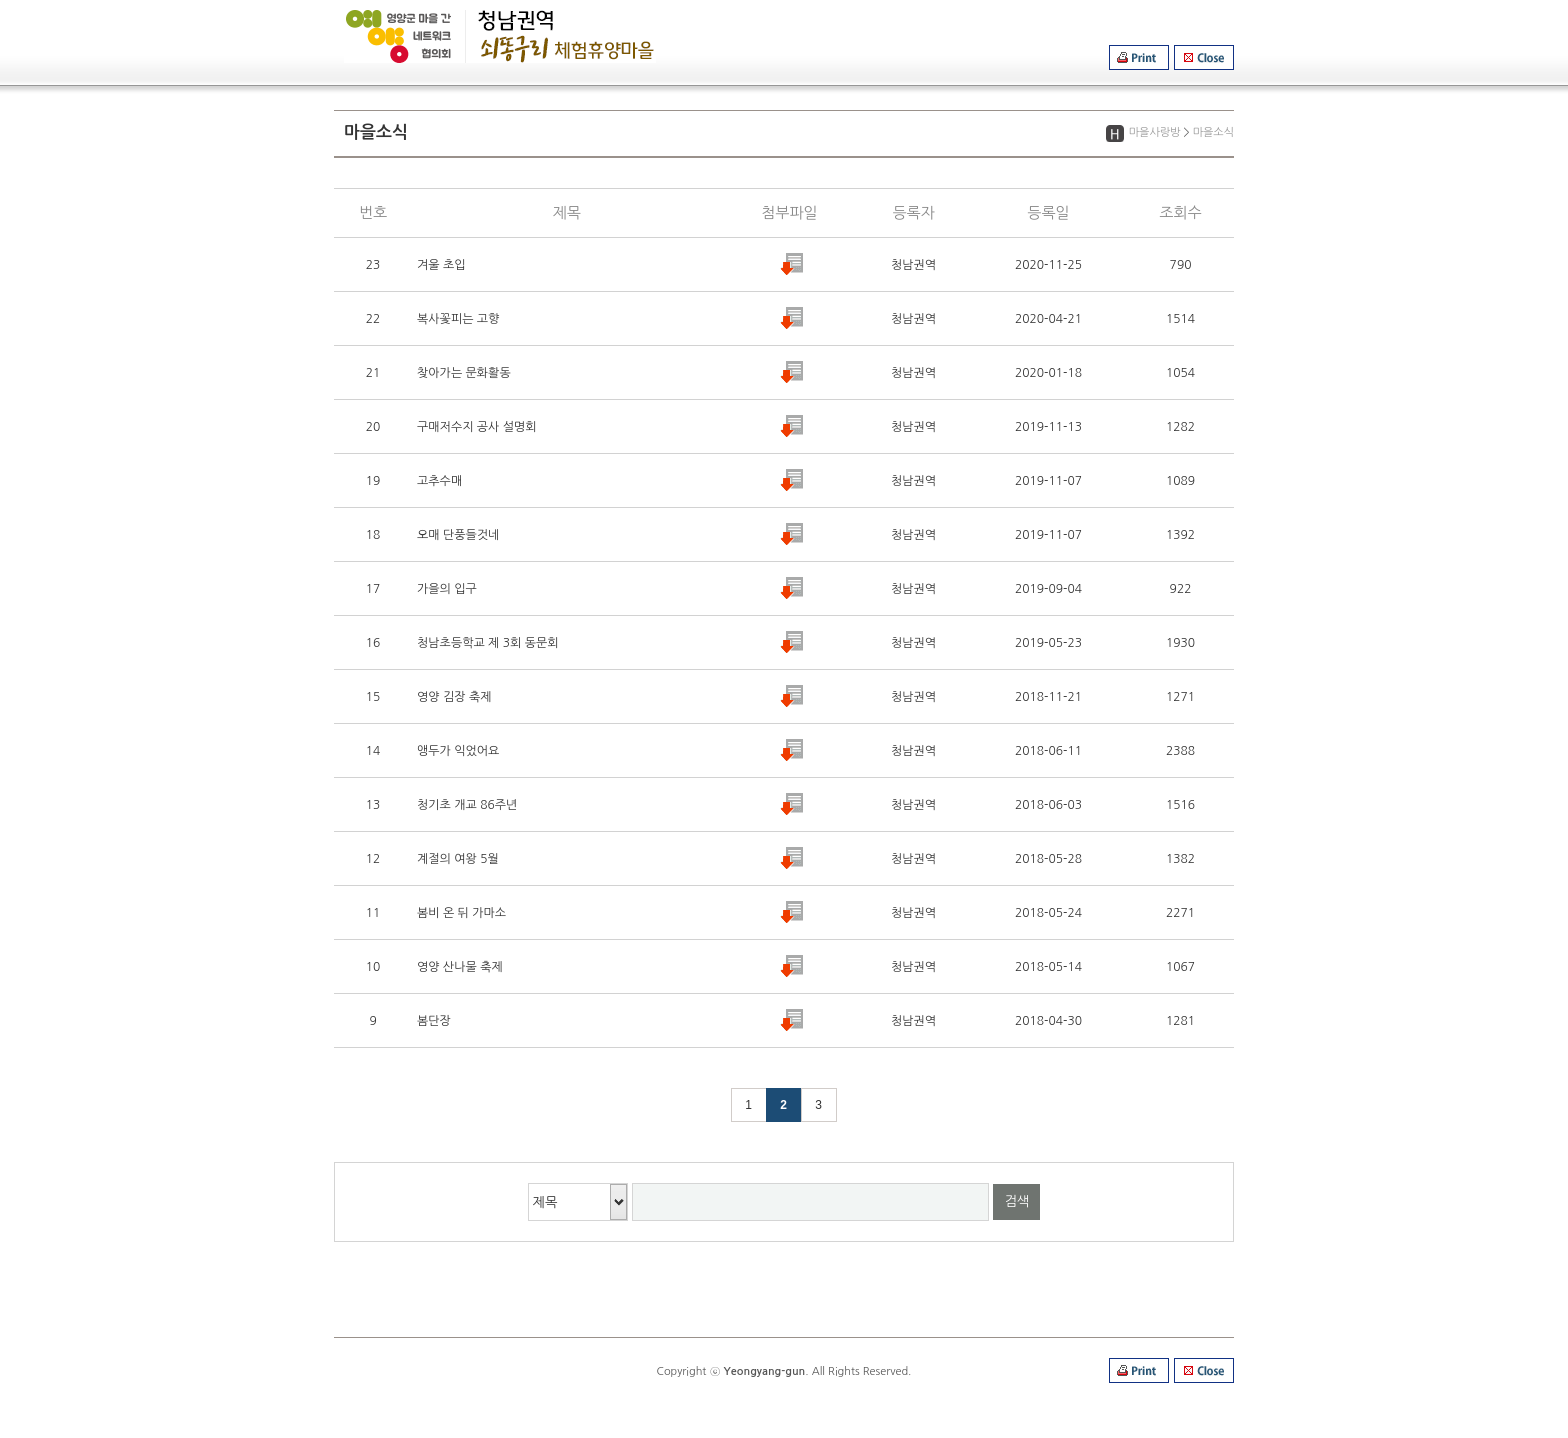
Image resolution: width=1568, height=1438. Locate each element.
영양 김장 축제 (454, 697)
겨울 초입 (441, 265)
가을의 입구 (447, 589)
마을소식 (1213, 132)
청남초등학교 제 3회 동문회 (487, 643)
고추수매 (439, 481)
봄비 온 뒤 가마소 (461, 913)
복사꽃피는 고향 (458, 319)
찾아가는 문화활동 (464, 373)
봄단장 (434, 1021)
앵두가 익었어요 (458, 751)
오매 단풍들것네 (458, 535)
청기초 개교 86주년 (467, 805)
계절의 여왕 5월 (458, 859)
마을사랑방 (1155, 132)
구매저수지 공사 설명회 (477, 427)
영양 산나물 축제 (460, 967)
